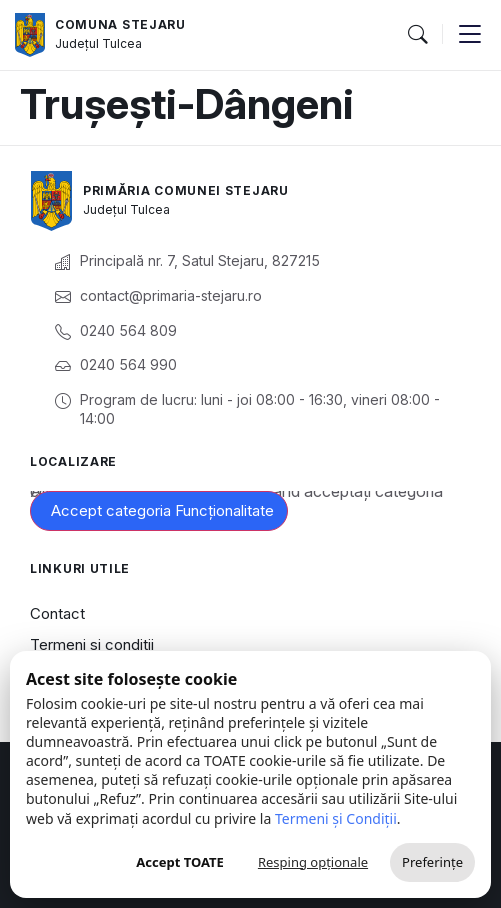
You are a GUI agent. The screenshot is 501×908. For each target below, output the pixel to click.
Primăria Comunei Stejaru (186, 190)
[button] (417, 35)
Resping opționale (313, 862)
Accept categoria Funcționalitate (162, 510)
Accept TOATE (180, 862)
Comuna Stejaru (120, 24)
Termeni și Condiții (336, 818)
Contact (57, 613)
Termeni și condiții (92, 644)
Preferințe (432, 862)
